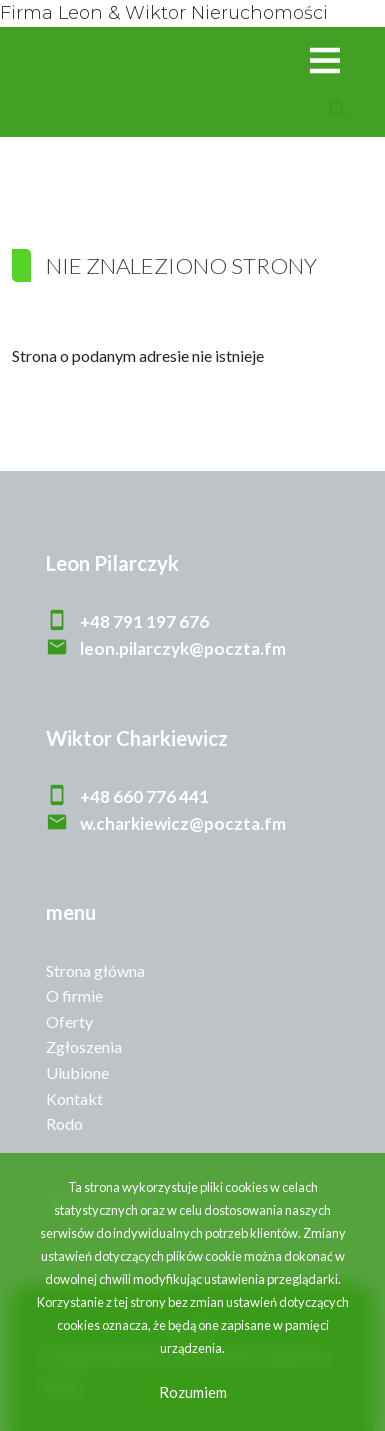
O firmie (74, 995)
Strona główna (95, 970)
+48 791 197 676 (144, 621)
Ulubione (77, 1072)
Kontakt (74, 1098)
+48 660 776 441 (144, 796)
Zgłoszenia (84, 1046)
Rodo (64, 1123)
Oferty (69, 1021)
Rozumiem (193, 1392)
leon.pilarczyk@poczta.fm (183, 648)
